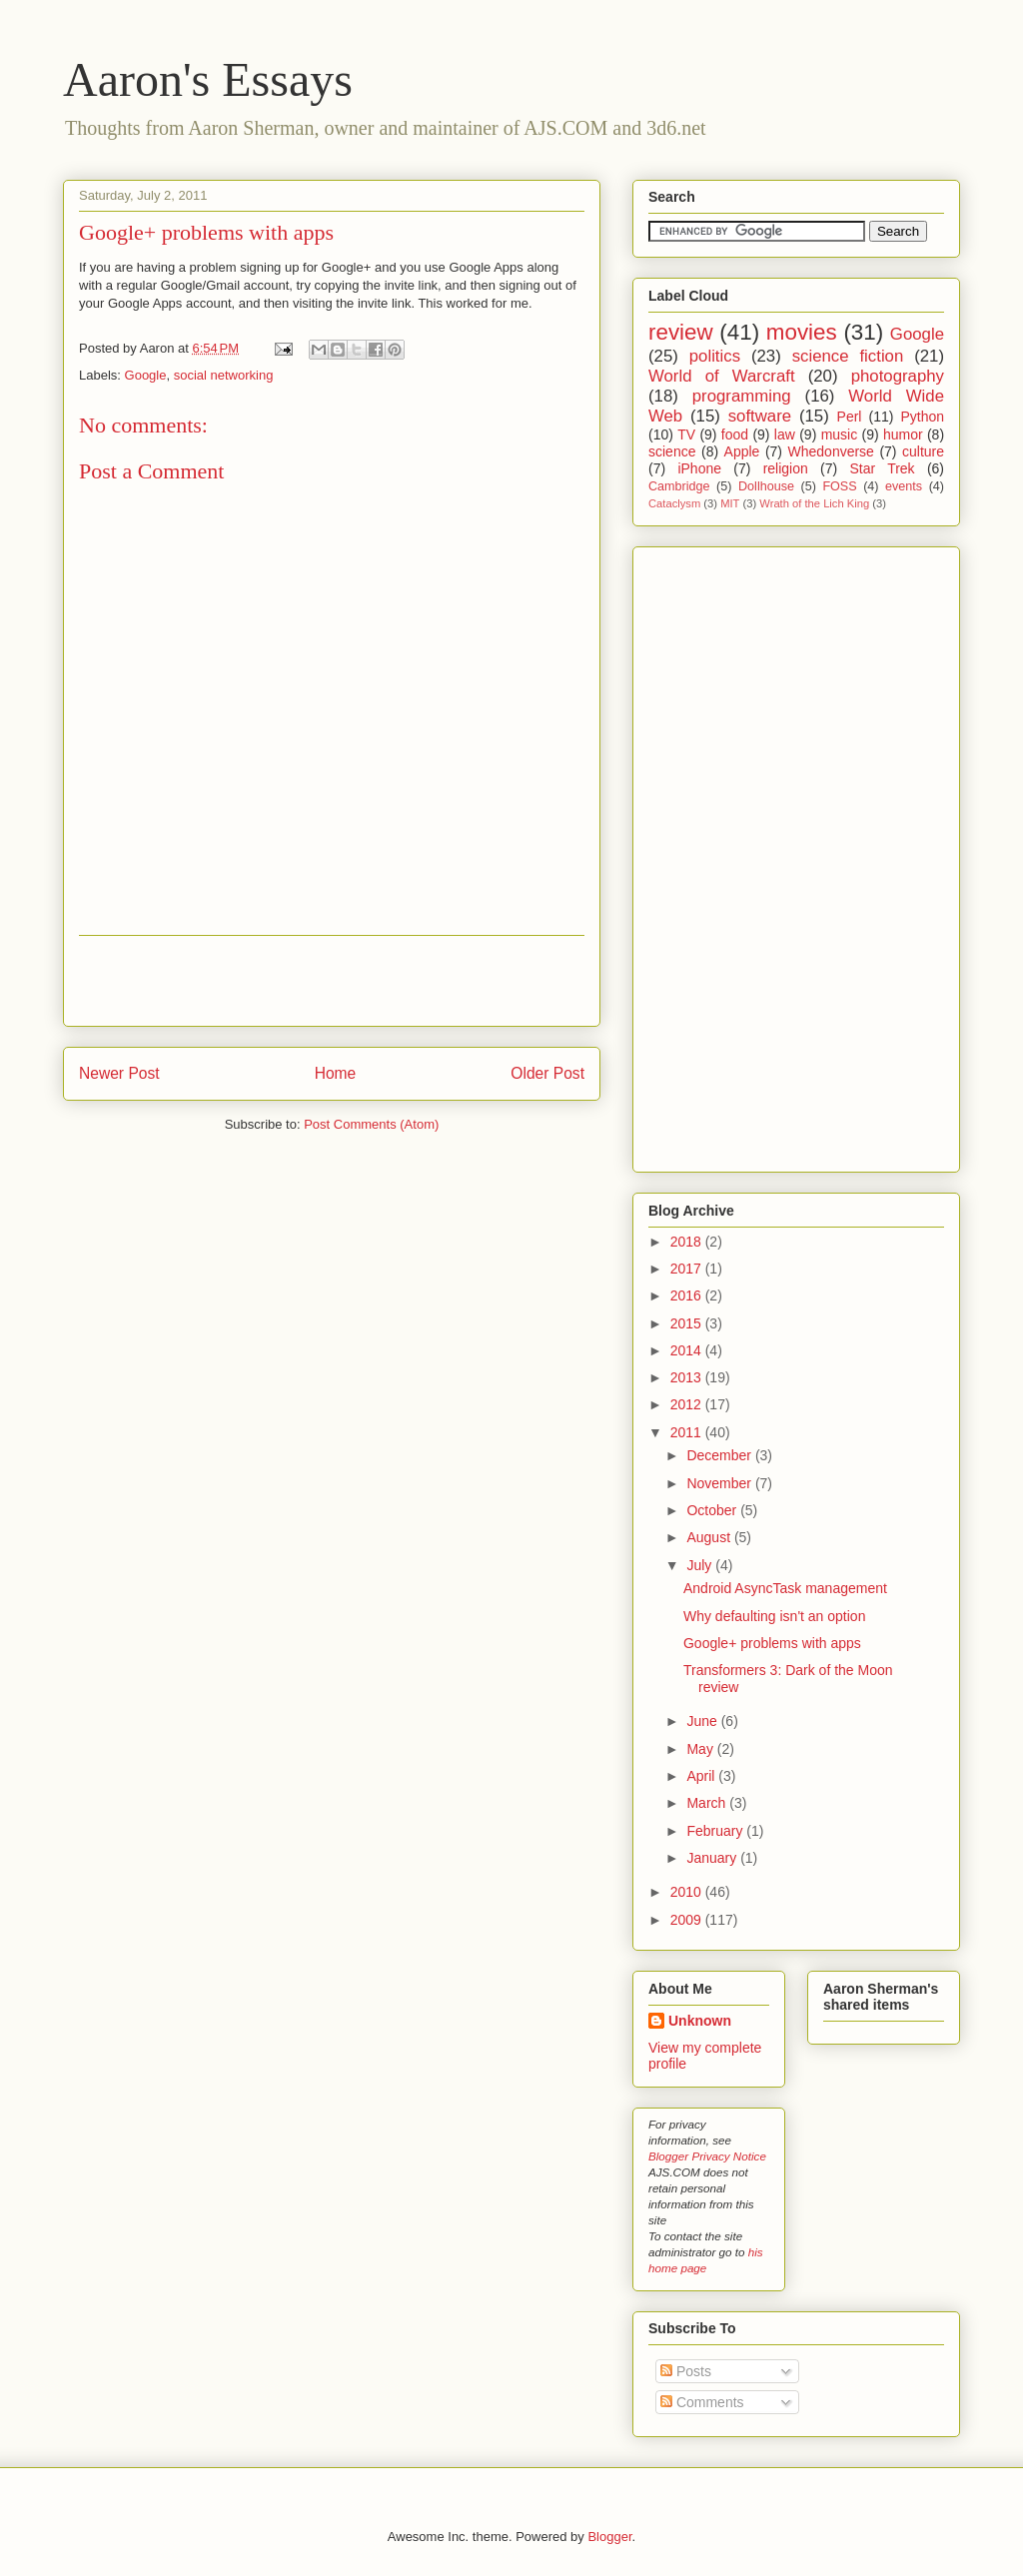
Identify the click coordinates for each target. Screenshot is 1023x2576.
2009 (687, 1920)
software (759, 416)
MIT (729, 503)
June (703, 1721)
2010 (687, 1892)
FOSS (839, 486)
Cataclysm (674, 503)
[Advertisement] (331, 981)
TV (686, 434)
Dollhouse (766, 486)
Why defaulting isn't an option (774, 1616)
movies (801, 332)
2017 (687, 1269)
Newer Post (119, 1073)
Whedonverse (831, 451)
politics (714, 356)
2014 (687, 1350)
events (903, 486)
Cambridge (679, 486)
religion (785, 468)
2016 (687, 1295)
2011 (687, 1432)
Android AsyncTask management (785, 1588)
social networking (224, 375)
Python (922, 417)
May (701, 1749)
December (720, 1455)
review (680, 332)
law (784, 434)
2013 (687, 1377)
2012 (687, 1404)
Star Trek (881, 468)
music (839, 434)
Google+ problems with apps (206, 232)
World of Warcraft (721, 376)
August (709, 1537)
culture (923, 451)
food (734, 434)
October (713, 1510)
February (716, 1831)
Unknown (699, 2021)
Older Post (547, 1073)
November (720, 1483)
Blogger (609, 2536)
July (700, 1565)
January (713, 1858)
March (707, 1803)
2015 (687, 1323)
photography (897, 376)
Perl (849, 417)
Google (146, 375)
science (671, 451)
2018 (687, 1242)
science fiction (848, 356)
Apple (742, 451)
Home (336, 1073)
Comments (702, 2402)
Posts (685, 2371)
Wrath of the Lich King (814, 503)
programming (741, 396)
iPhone (699, 468)
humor (903, 434)
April (702, 1776)
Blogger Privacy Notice (707, 2155)
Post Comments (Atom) (371, 1124)
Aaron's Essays (208, 79)
